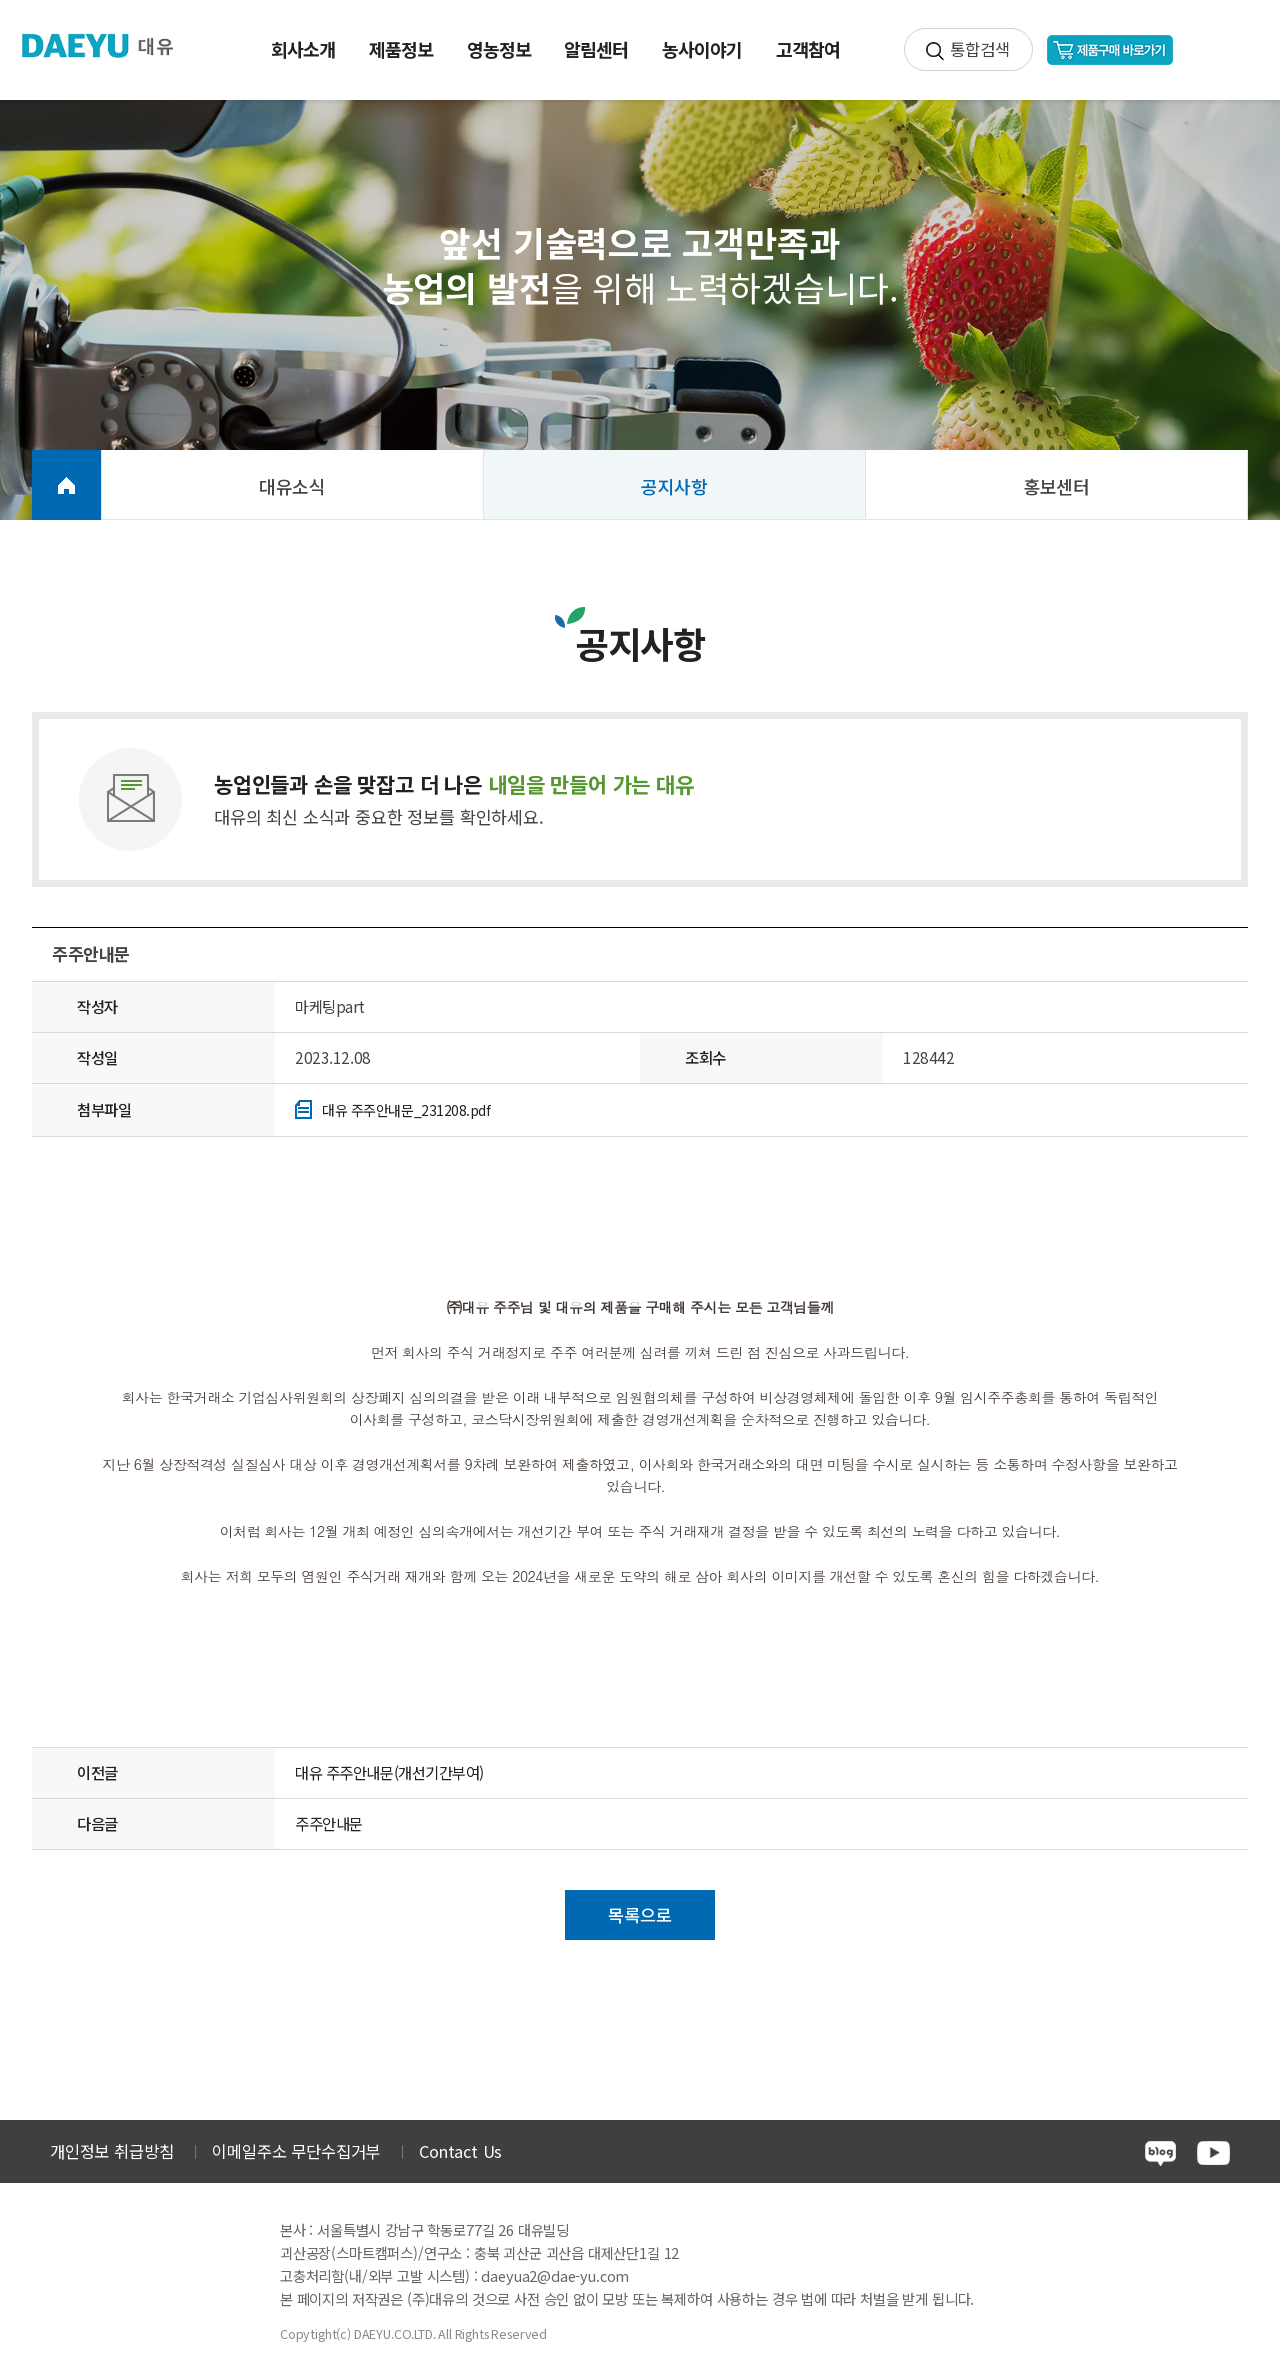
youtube (1213, 2153)
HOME (66, 485)
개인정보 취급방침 (111, 2151)
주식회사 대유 (110, 46)
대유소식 (292, 486)
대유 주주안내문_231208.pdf (406, 1110)
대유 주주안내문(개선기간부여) (389, 1772)
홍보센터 (1056, 486)
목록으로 (639, 1914)
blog (1160, 2153)
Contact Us (460, 2151)
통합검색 (979, 49)
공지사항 (674, 486)
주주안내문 (329, 1823)
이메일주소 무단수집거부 (296, 2151)
